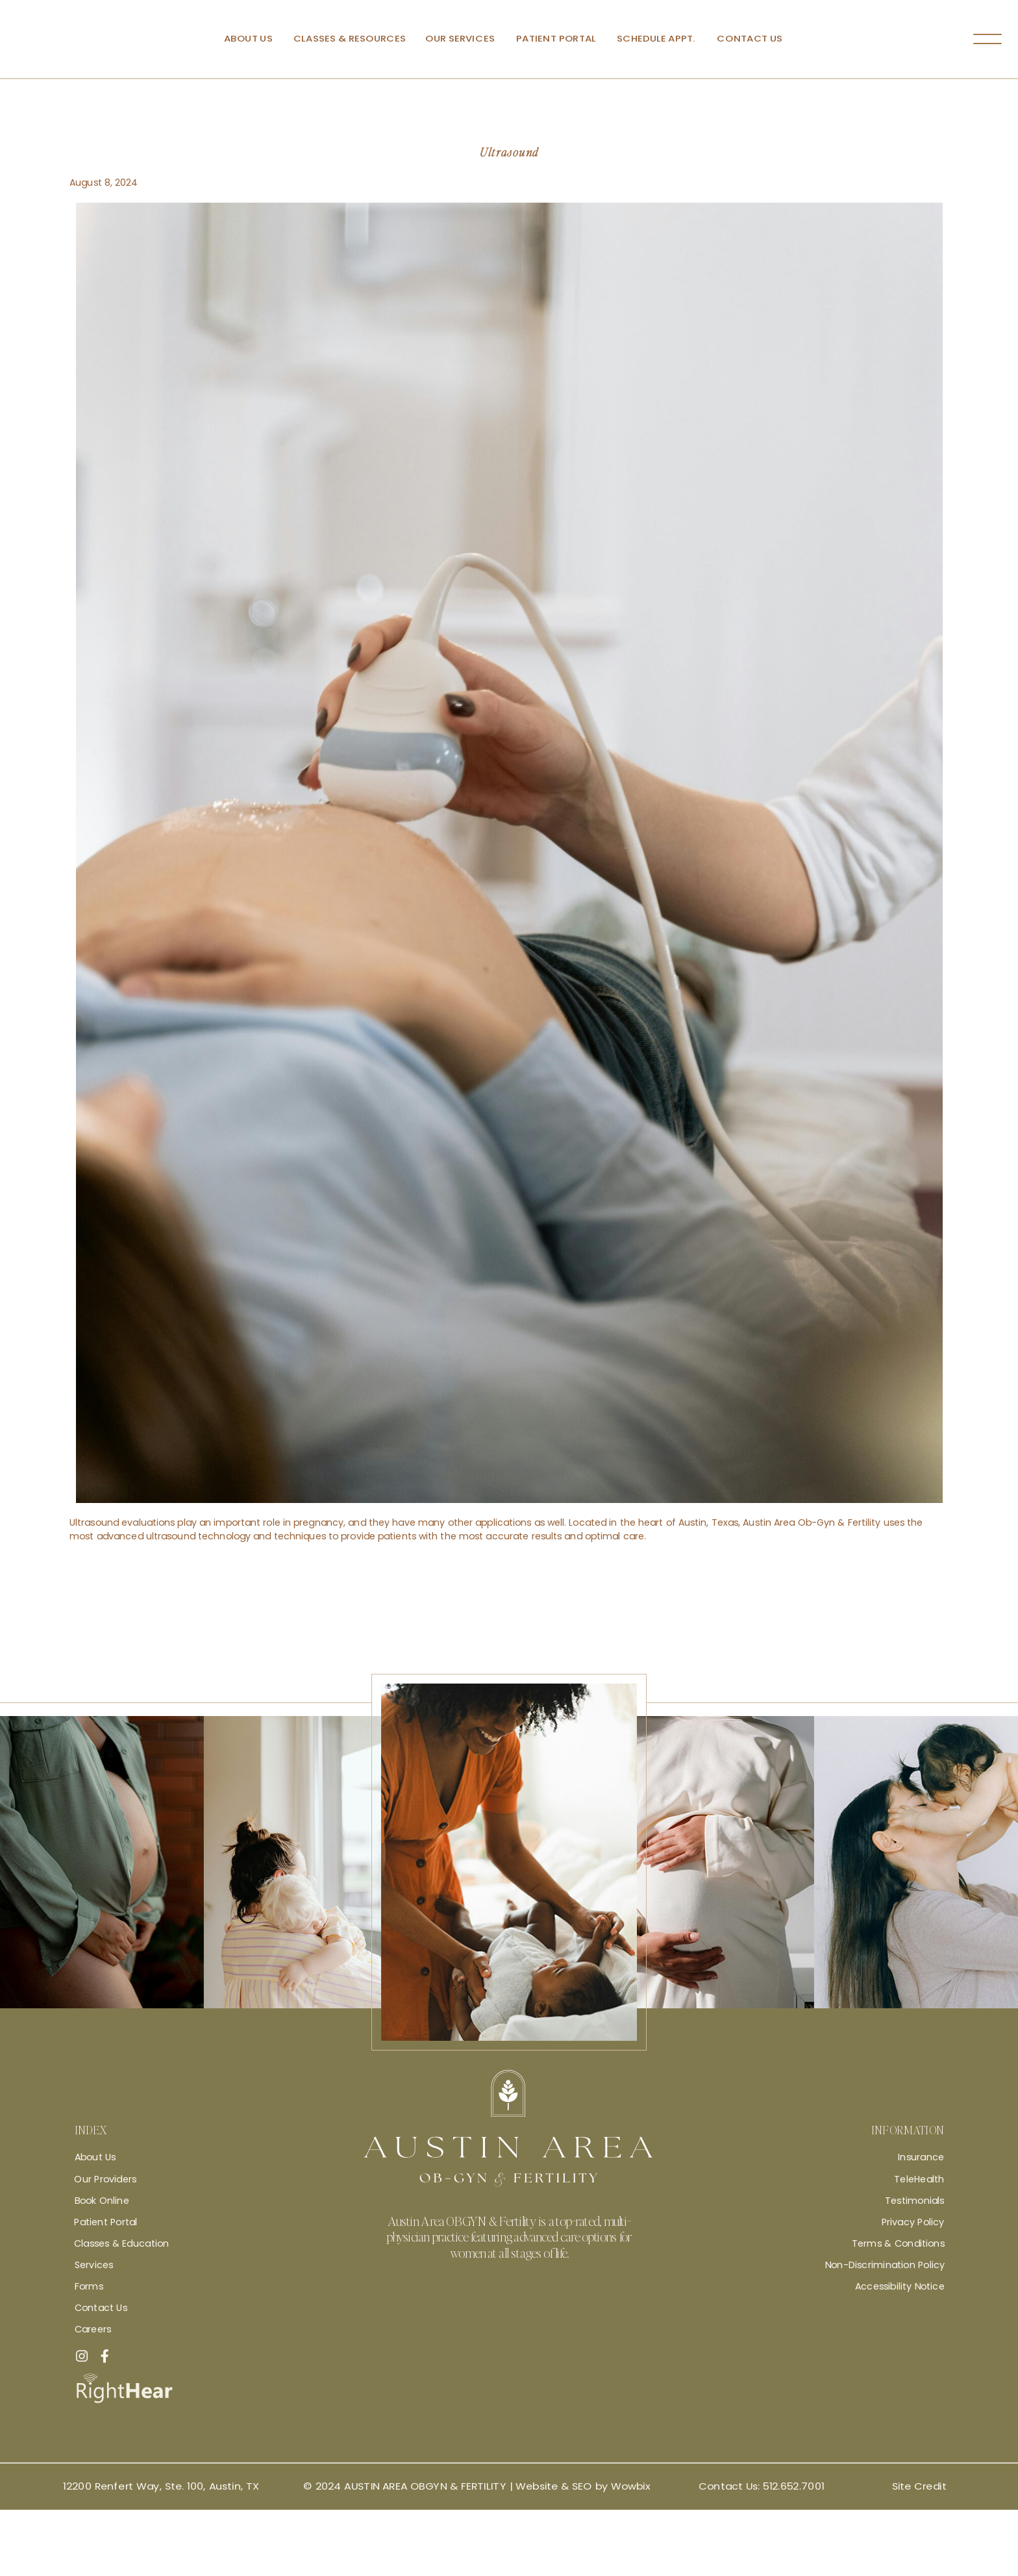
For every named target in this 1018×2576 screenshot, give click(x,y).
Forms (88, 2286)
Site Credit (918, 2486)
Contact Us (749, 38)
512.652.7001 (793, 2486)
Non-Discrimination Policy (884, 2264)
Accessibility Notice (899, 2286)
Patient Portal (555, 38)
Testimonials (914, 2199)
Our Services (460, 38)
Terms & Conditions (897, 2243)
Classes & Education (121, 2243)
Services (93, 2264)
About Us (248, 38)
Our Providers (105, 2178)
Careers (92, 2329)
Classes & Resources (349, 38)
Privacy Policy (912, 2222)
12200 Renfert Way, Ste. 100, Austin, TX (161, 2486)
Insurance (921, 2157)
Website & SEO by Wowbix (582, 2486)
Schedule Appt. (656, 38)
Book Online (101, 2199)
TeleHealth (919, 2178)
